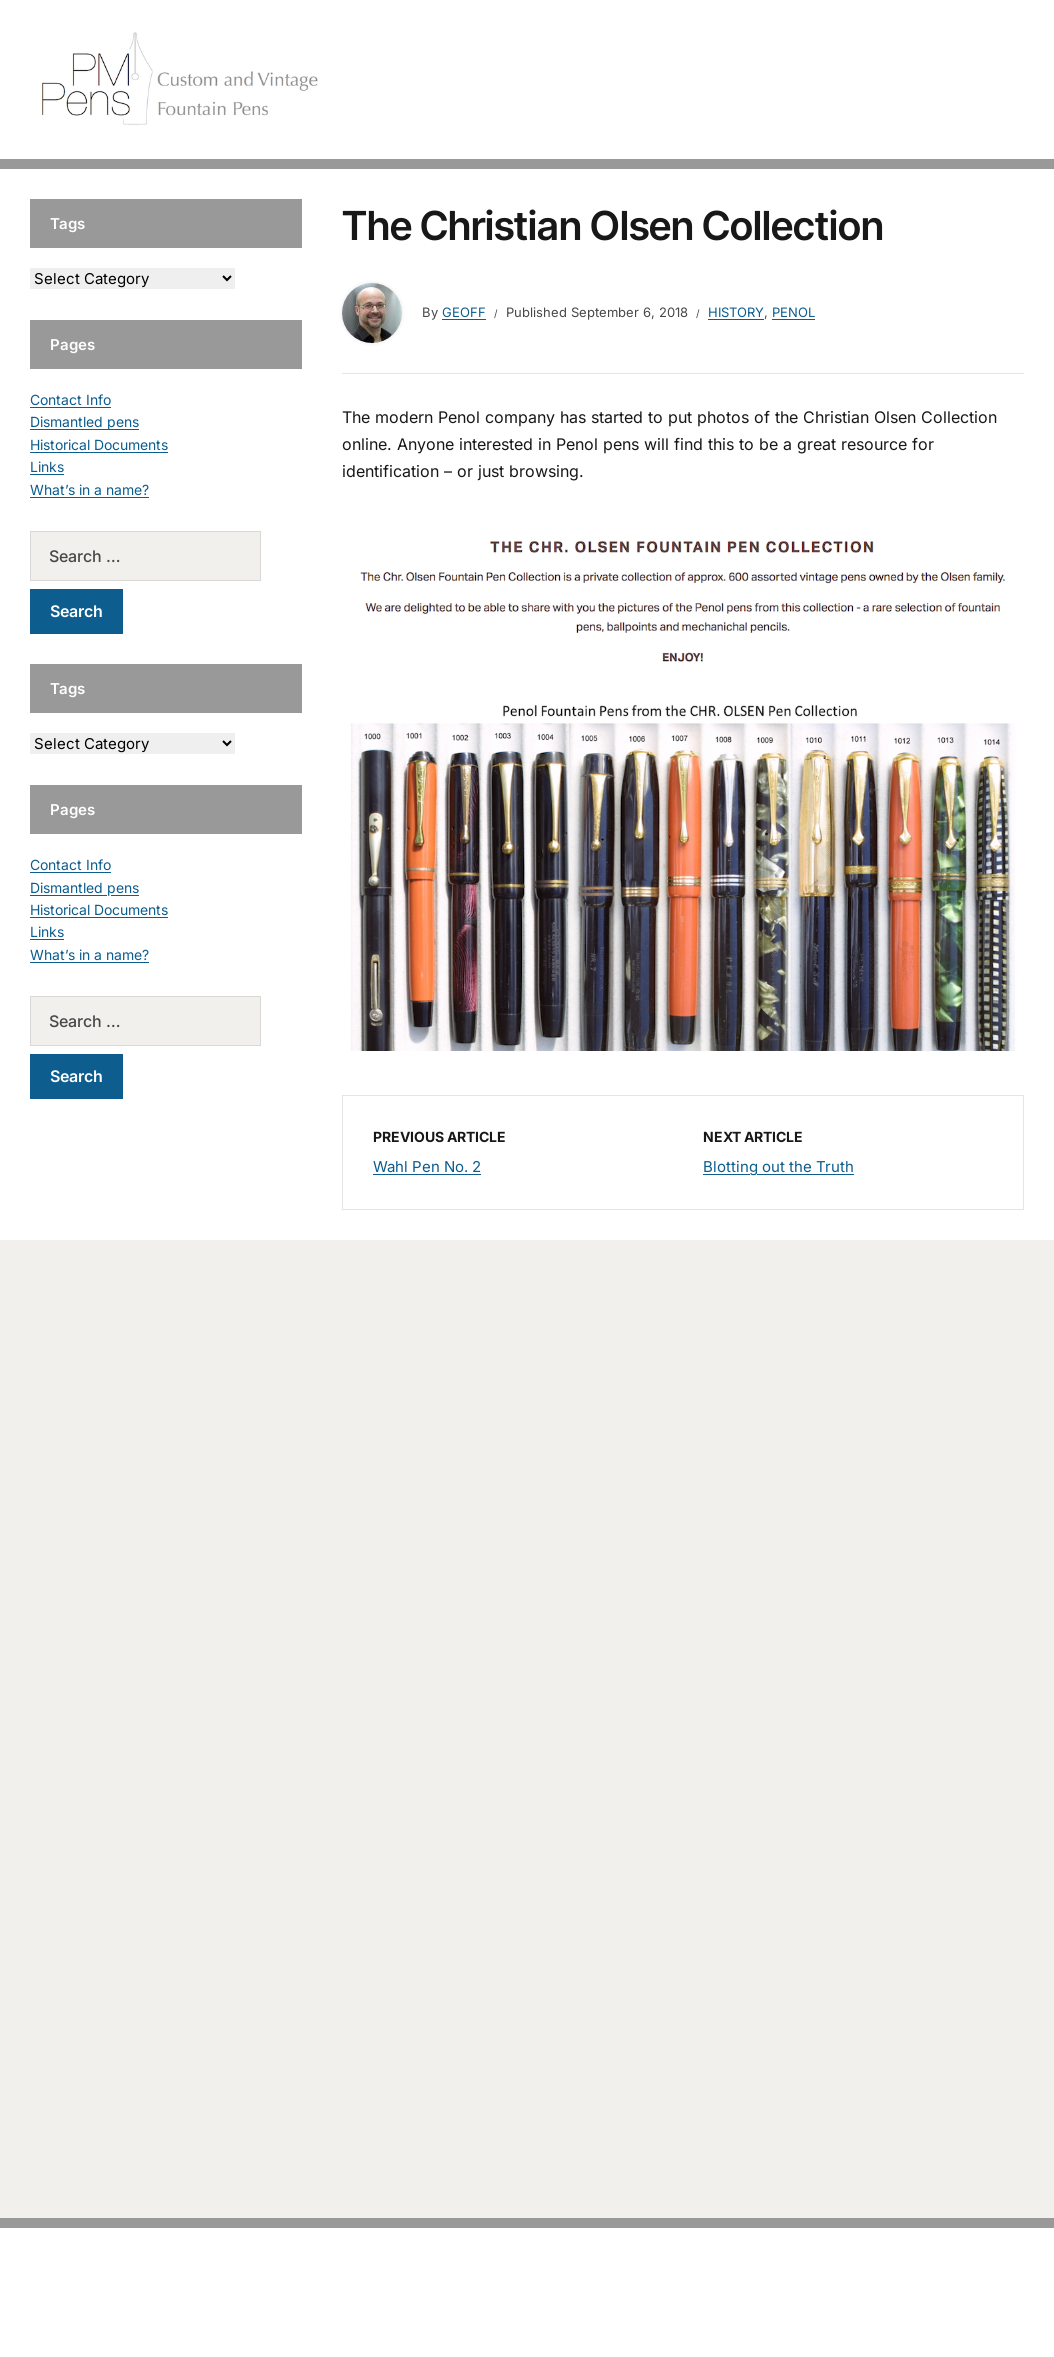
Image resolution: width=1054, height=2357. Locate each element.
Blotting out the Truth (778, 1166)
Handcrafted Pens (734, 79)
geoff (464, 312)
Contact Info (70, 399)
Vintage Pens (870, 79)
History (736, 312)
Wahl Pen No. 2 (427, 1166)
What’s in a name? (89, 489)
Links (47, 466)
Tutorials (973, 79)
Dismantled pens (84, 421)
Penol (793, 312)
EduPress (568, 2309)
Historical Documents (99, 444)
